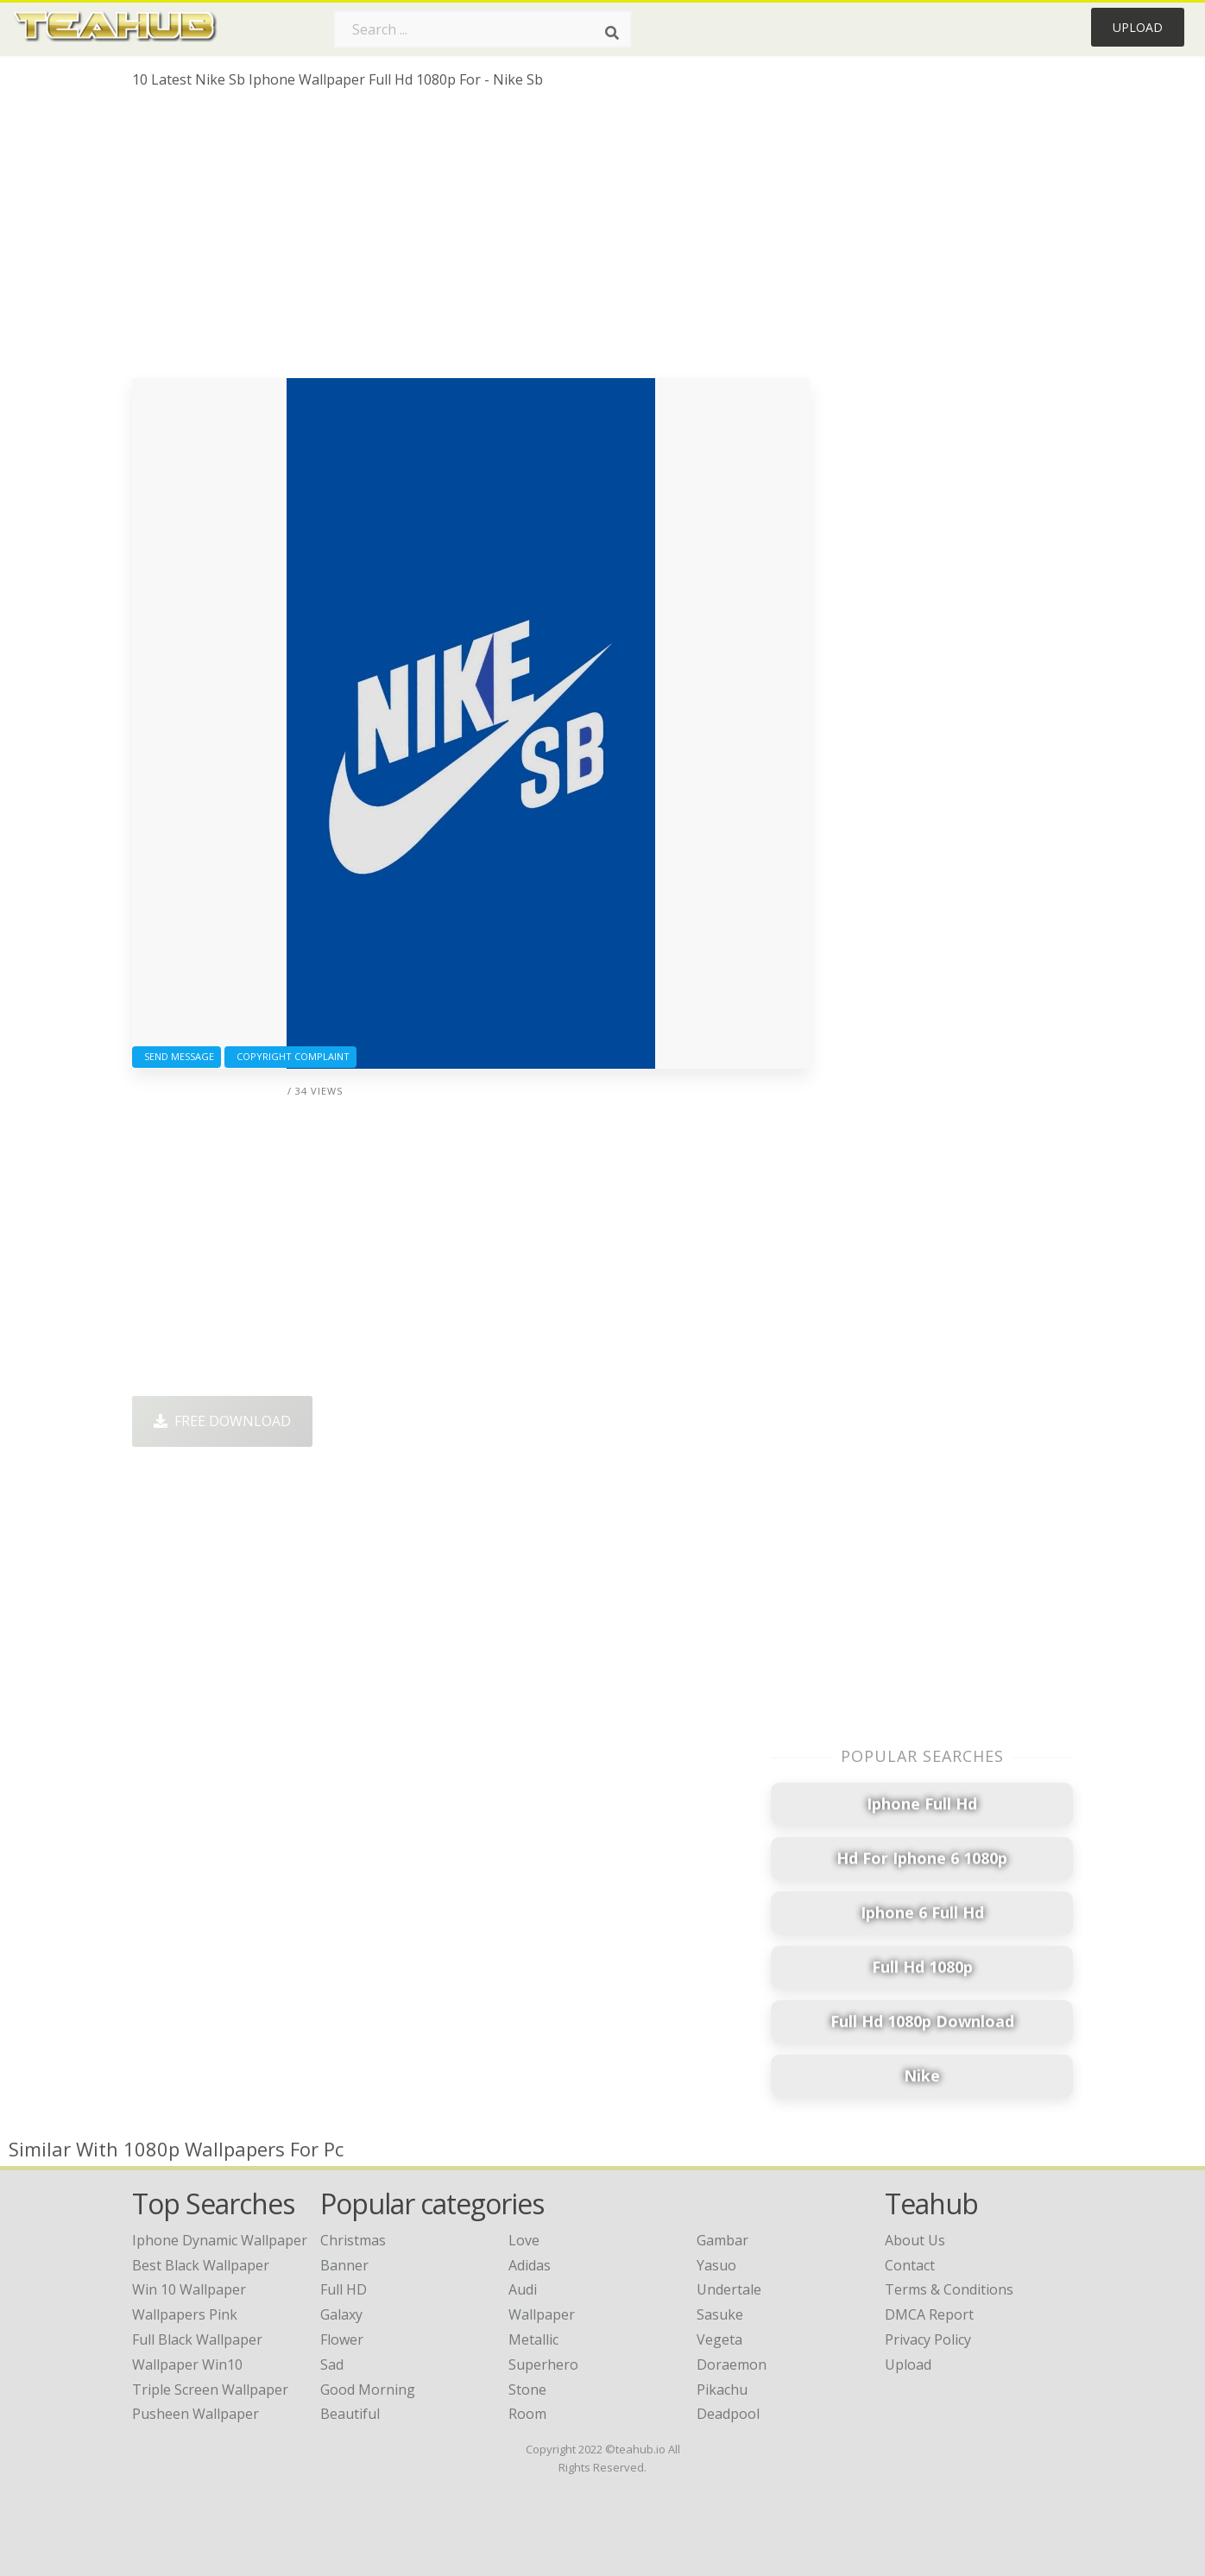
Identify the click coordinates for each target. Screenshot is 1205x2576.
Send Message (176, 1056)
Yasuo (716, 2265)
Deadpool (728, 2413)
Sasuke (720, 2314)
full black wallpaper (197, 2339)
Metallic (533, 2339)
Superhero (543, 2364)
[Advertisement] (471, 240)
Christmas (353, 2240)
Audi (522, 2289)
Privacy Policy (928, 2339)
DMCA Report (929, 2314)
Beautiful (350, 2413)
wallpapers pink (184, 2314)
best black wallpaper (200, 2265)
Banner (344, 2265)
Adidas (529, 2265)
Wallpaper (541, 2314)
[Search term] (482, 29)
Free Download (222, 1420)
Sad (332, 2364)
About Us (915, 2240)
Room (527, 2413)
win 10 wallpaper (189, 2289)
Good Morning (367, 2389)
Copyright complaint (290, 1056)
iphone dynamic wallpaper (219, 2240)
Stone (527, 2389)
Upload (1138, 27)
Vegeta (719, 2339)
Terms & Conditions (949, 2289)
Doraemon (732, 2364)
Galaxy (341, 2314)
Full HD (343, 2289)
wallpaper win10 (187, 2364)
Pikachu (722, 2389)
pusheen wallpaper (195, 2413)
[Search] (612, 33)
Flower (341, 2339)
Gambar (722, 2240)
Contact (910, 2265)
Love (523, 2240)
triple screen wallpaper (210, 2389)
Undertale (729, 2289)
